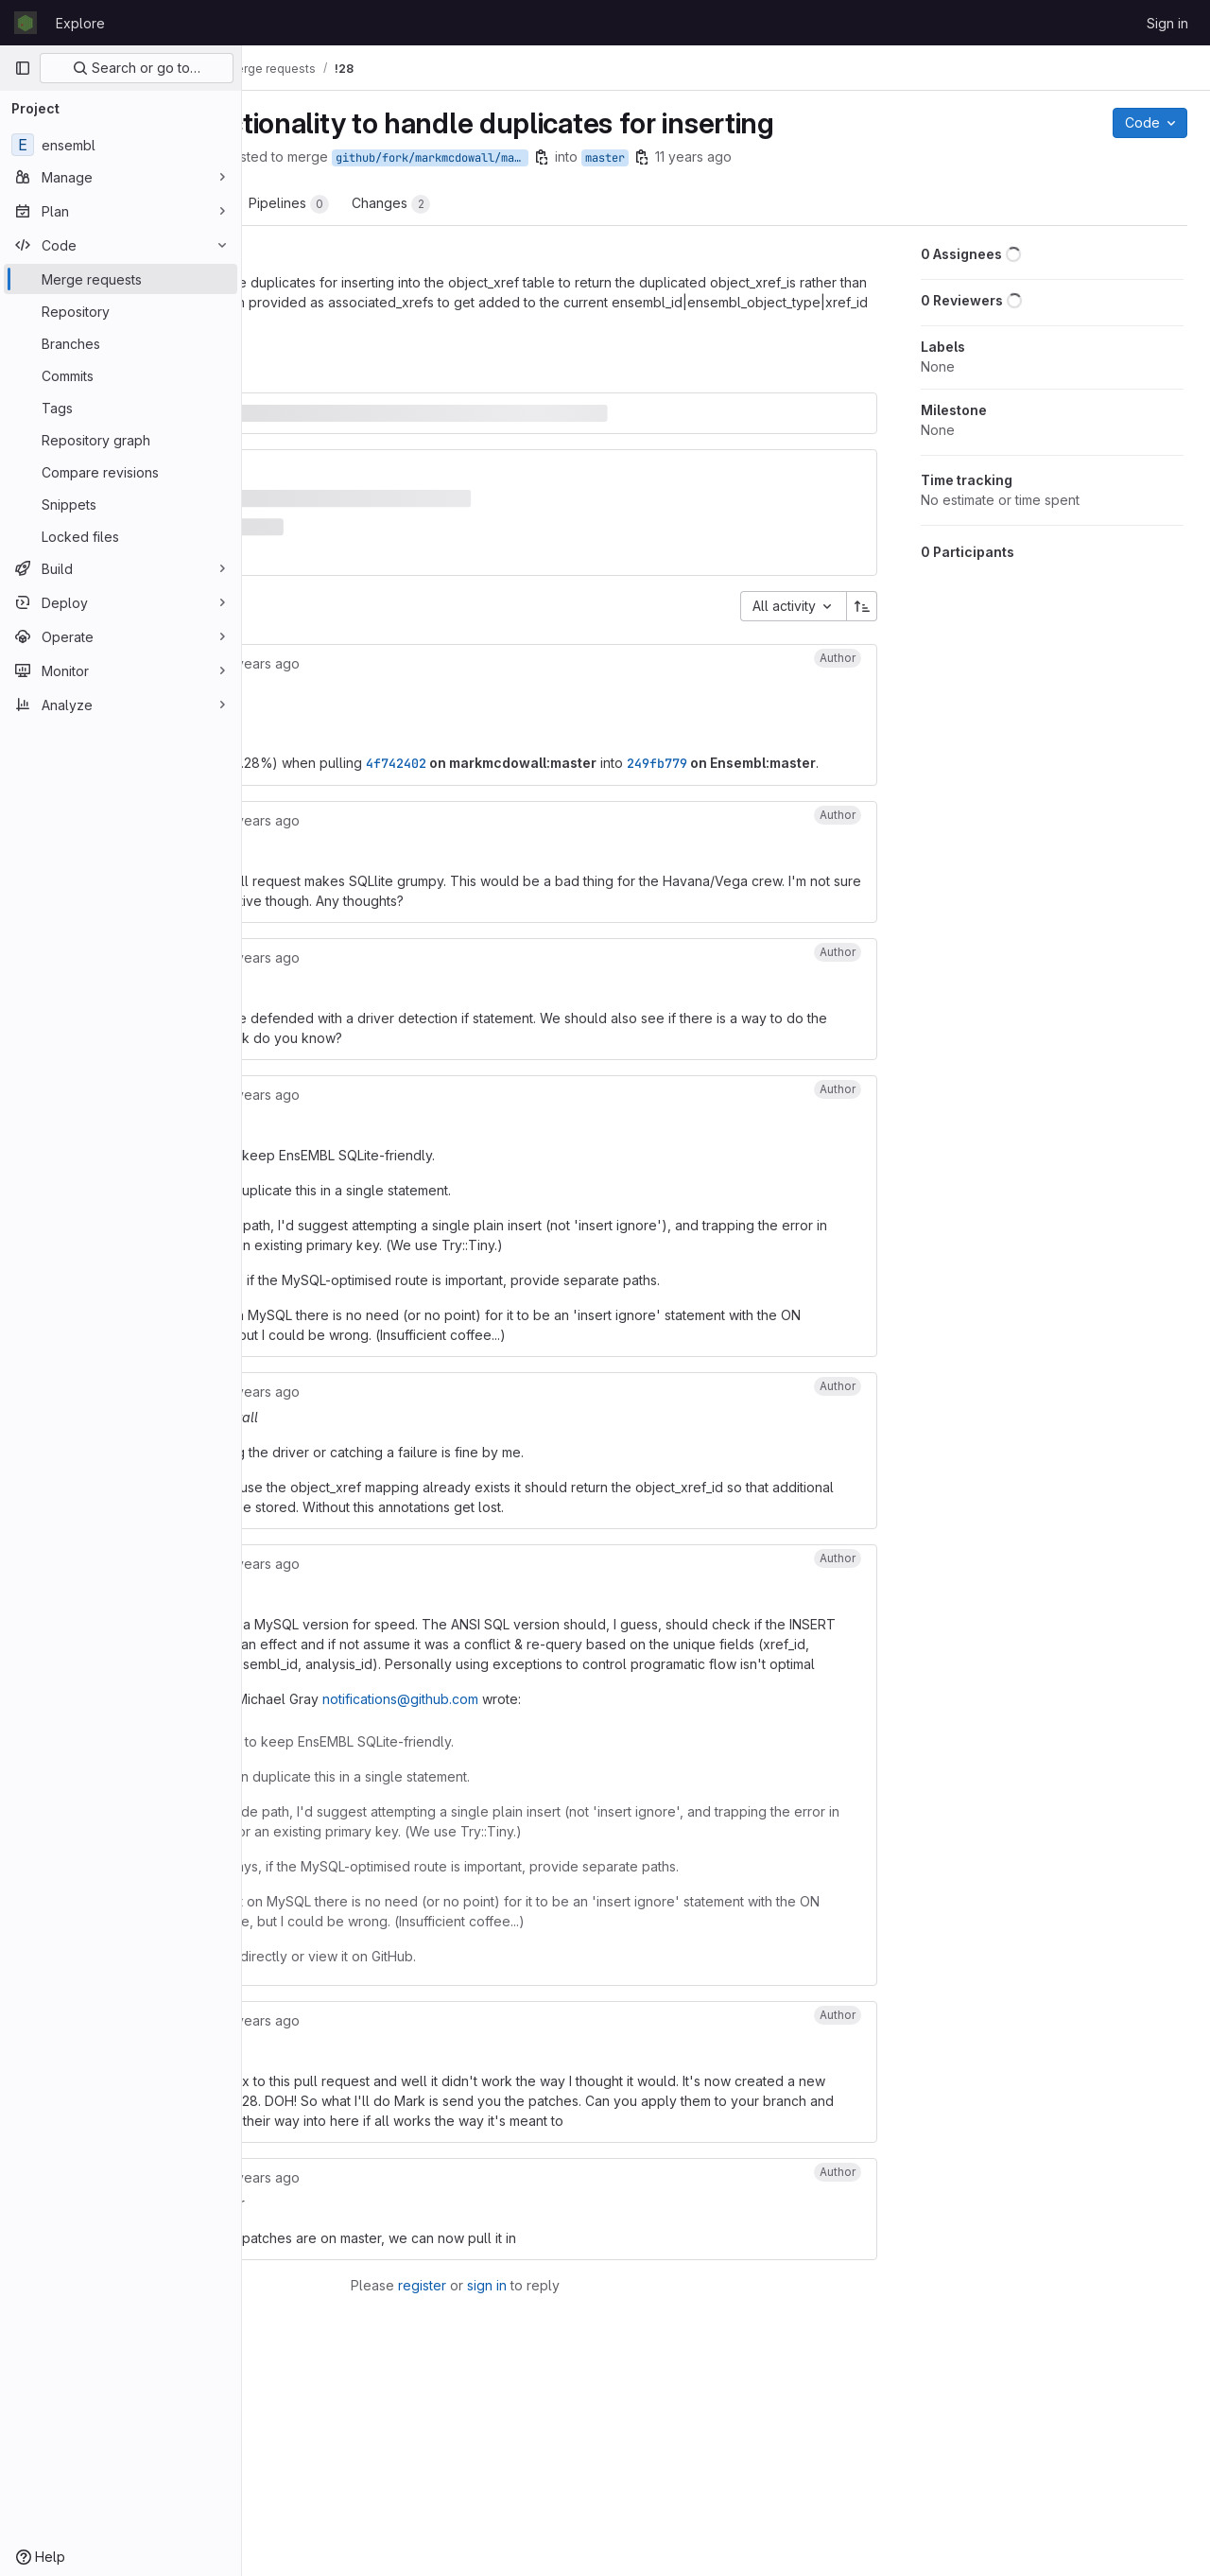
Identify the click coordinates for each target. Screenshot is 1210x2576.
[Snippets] (120, 504)
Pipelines (521, 204)
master (837, 157)
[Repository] (120, 311)
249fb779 (349, 750)
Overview (318, 204)
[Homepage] (25, 23)
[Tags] (120, 407)
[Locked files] (120, 536)
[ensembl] (120, 145)
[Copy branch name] (774, 157)
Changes (623, 204)
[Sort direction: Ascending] (870, 573)
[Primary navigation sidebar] (23, 68)
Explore (80, 23)
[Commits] (120, 375)
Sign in (1167, 23)
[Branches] (120, 343)
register (541, 2471)
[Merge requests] (120, 279)
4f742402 (628, 730)
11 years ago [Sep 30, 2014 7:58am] (926, 156)
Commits (421, 204)
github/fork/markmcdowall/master (664, 157)
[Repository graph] (120, 440)
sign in (606, 2471)
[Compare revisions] (120, 472)
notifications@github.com (633, 1806)
